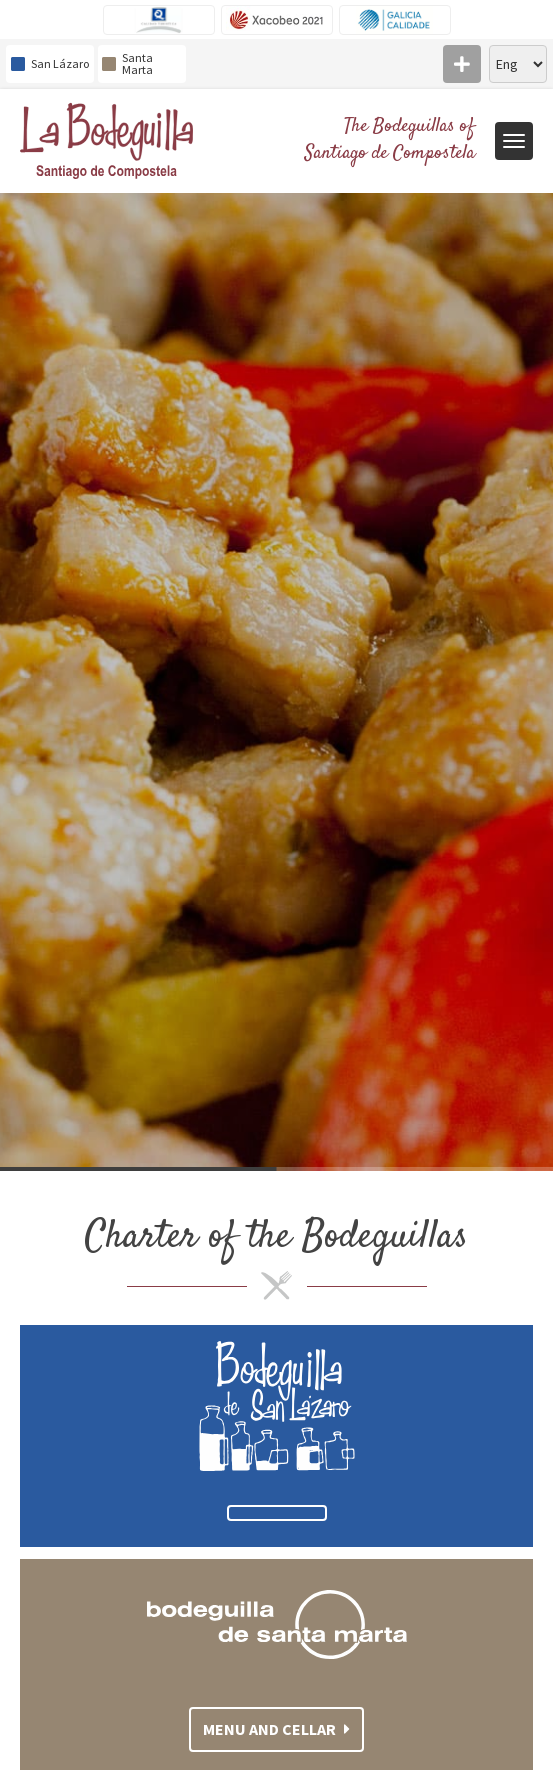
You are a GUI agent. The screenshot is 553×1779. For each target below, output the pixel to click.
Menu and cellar (276, 1729)
